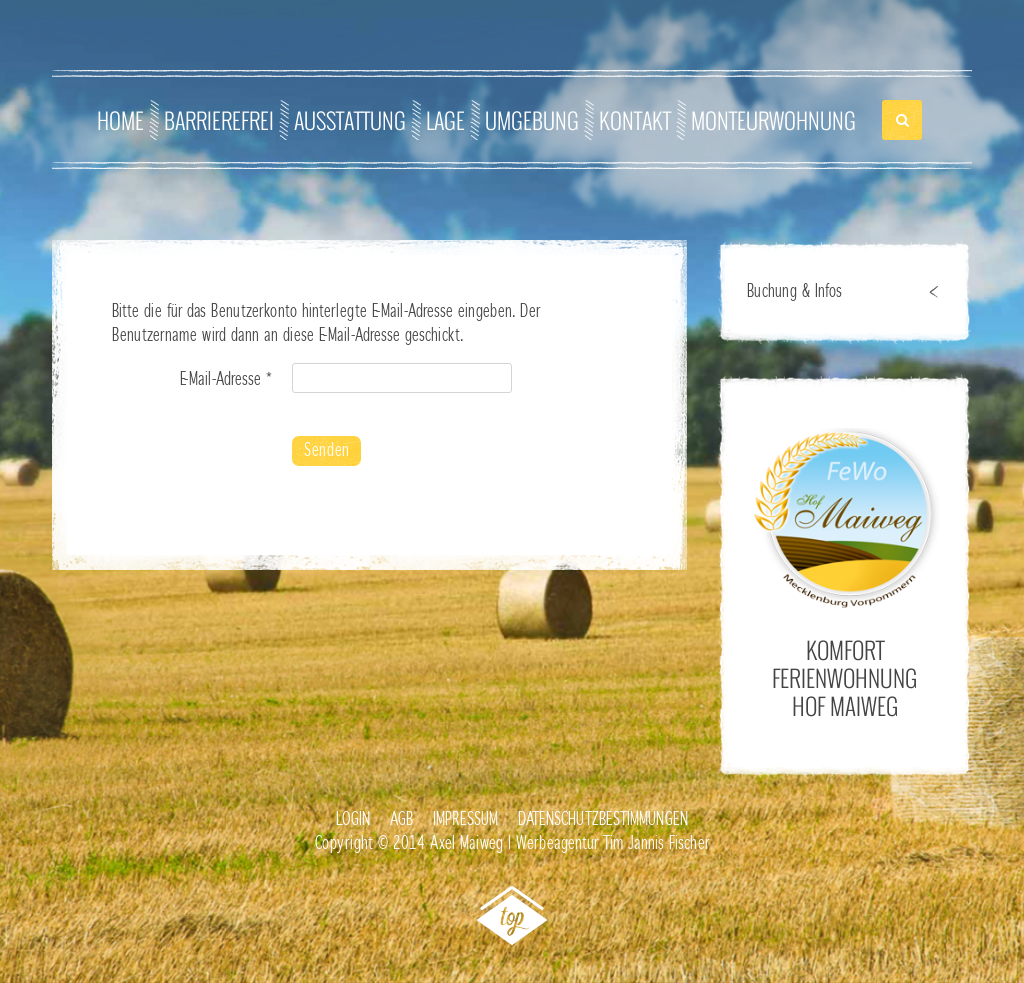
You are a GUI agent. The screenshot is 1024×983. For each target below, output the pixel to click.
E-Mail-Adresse (226, 380)
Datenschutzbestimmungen (603, 820)
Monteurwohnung (773, 120)
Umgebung (532, 120)
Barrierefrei (219, 120)
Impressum (465, 820)
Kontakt (635, 120)
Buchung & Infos (794, 292)
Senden (326, 451)
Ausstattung (350, 120)
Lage (445, 120)
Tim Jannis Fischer (656, 844)
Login (353, 820)
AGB (401, 820)
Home (120, 120)
